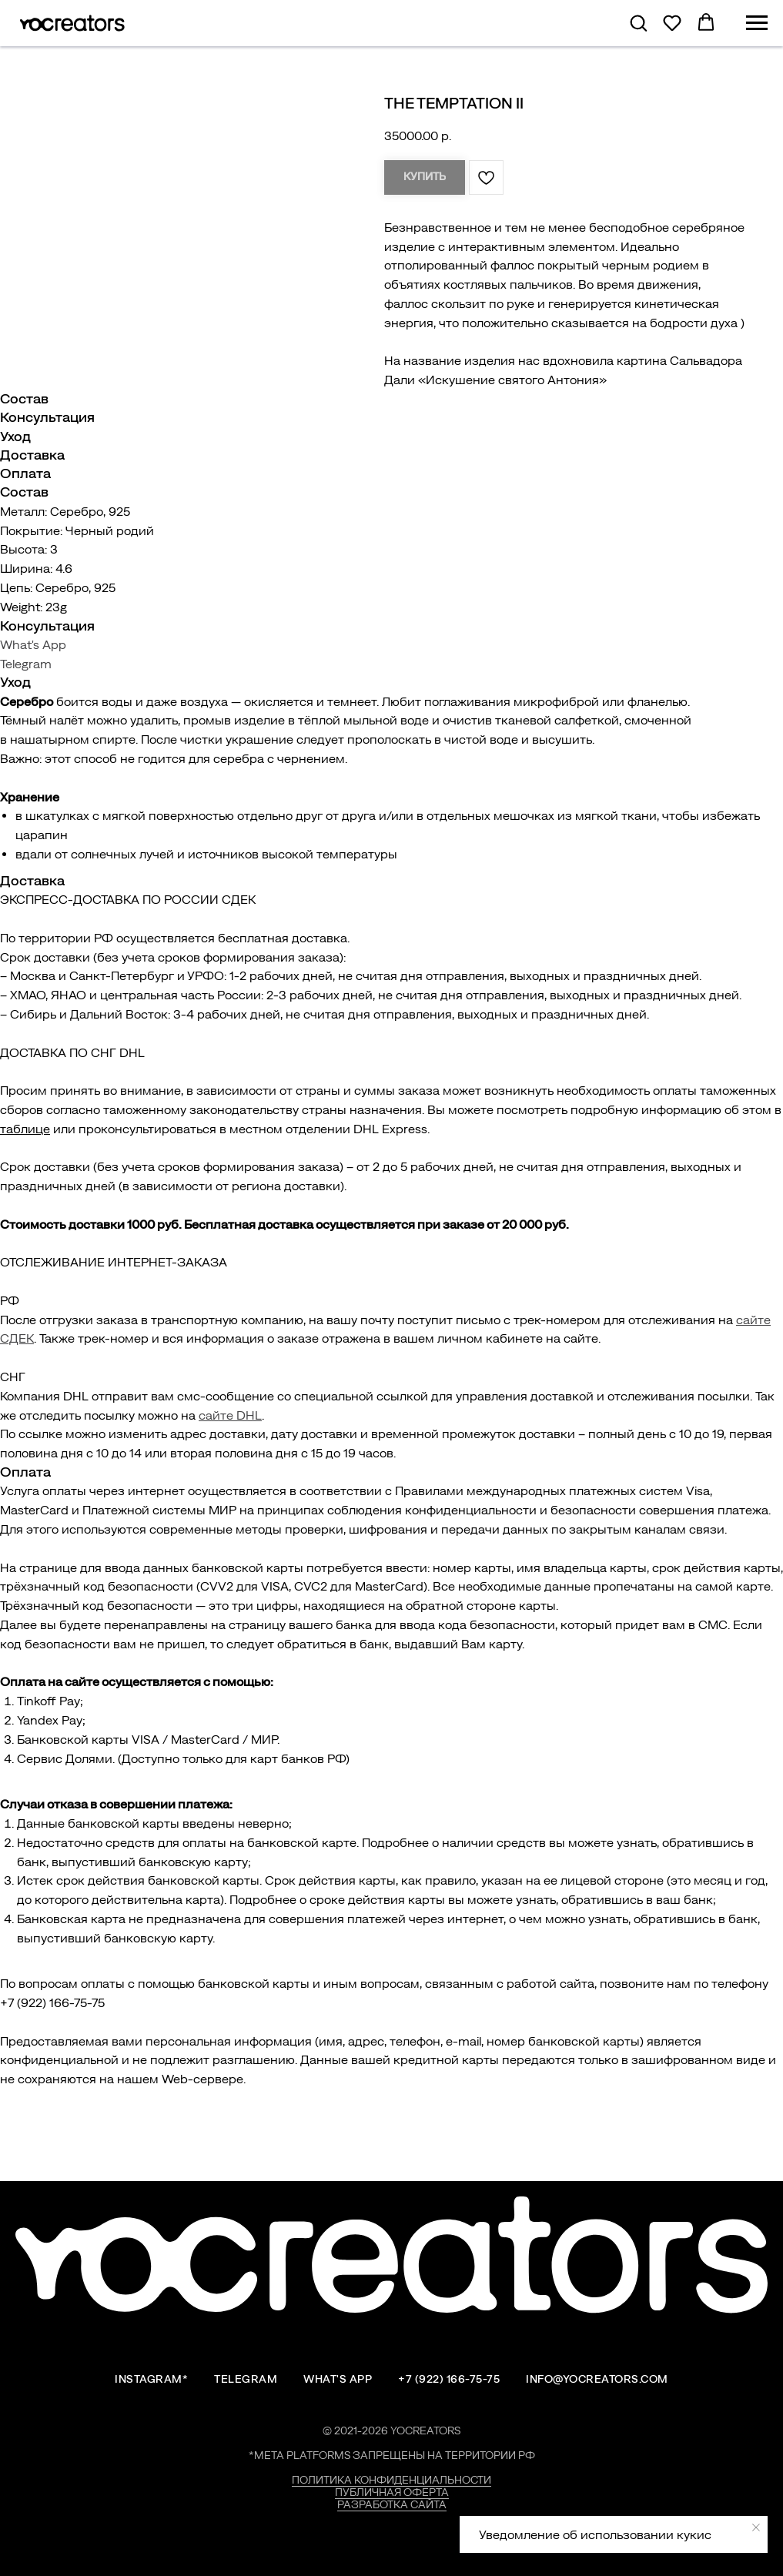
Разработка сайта (392, 2504)
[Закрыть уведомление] (756, 2527)
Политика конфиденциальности (391, 2480)
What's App (33, 644)
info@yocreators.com (597, 2379)
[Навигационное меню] (757, 23)
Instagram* (151, 2379)
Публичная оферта (392, 2492)
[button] (638, 22)
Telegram (26, 664)
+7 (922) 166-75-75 (449, 2379)
